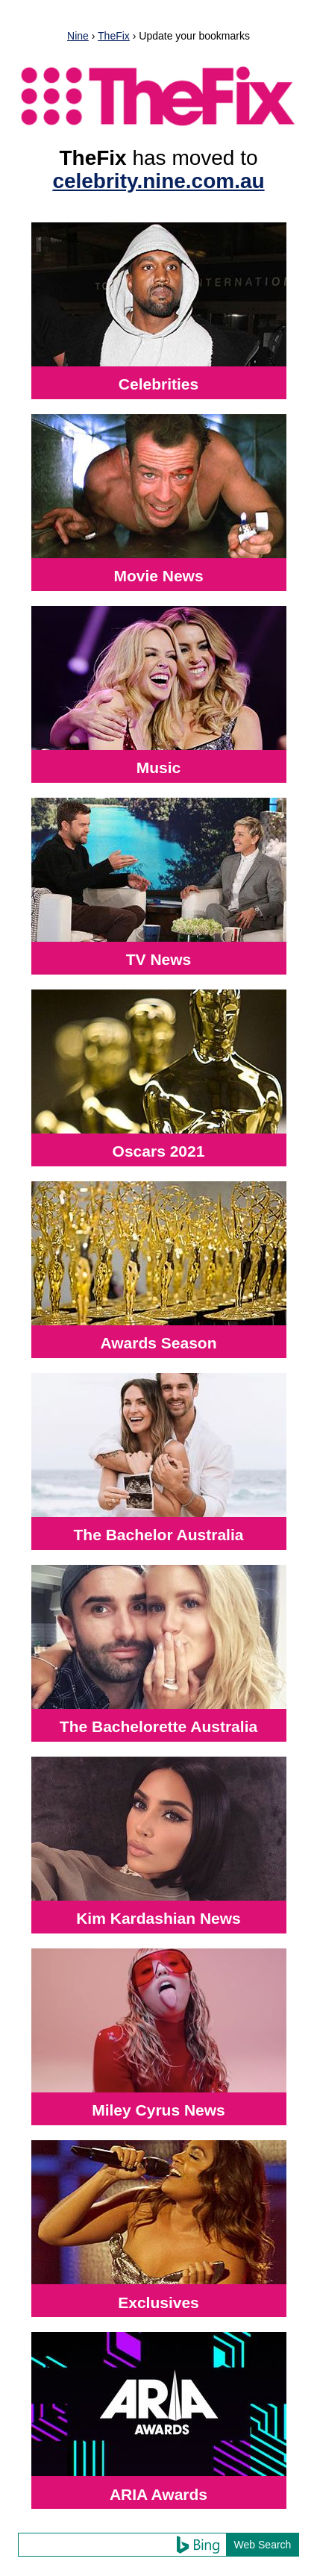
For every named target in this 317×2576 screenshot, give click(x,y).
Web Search (263, 2545)
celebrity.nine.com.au (158, 181)
